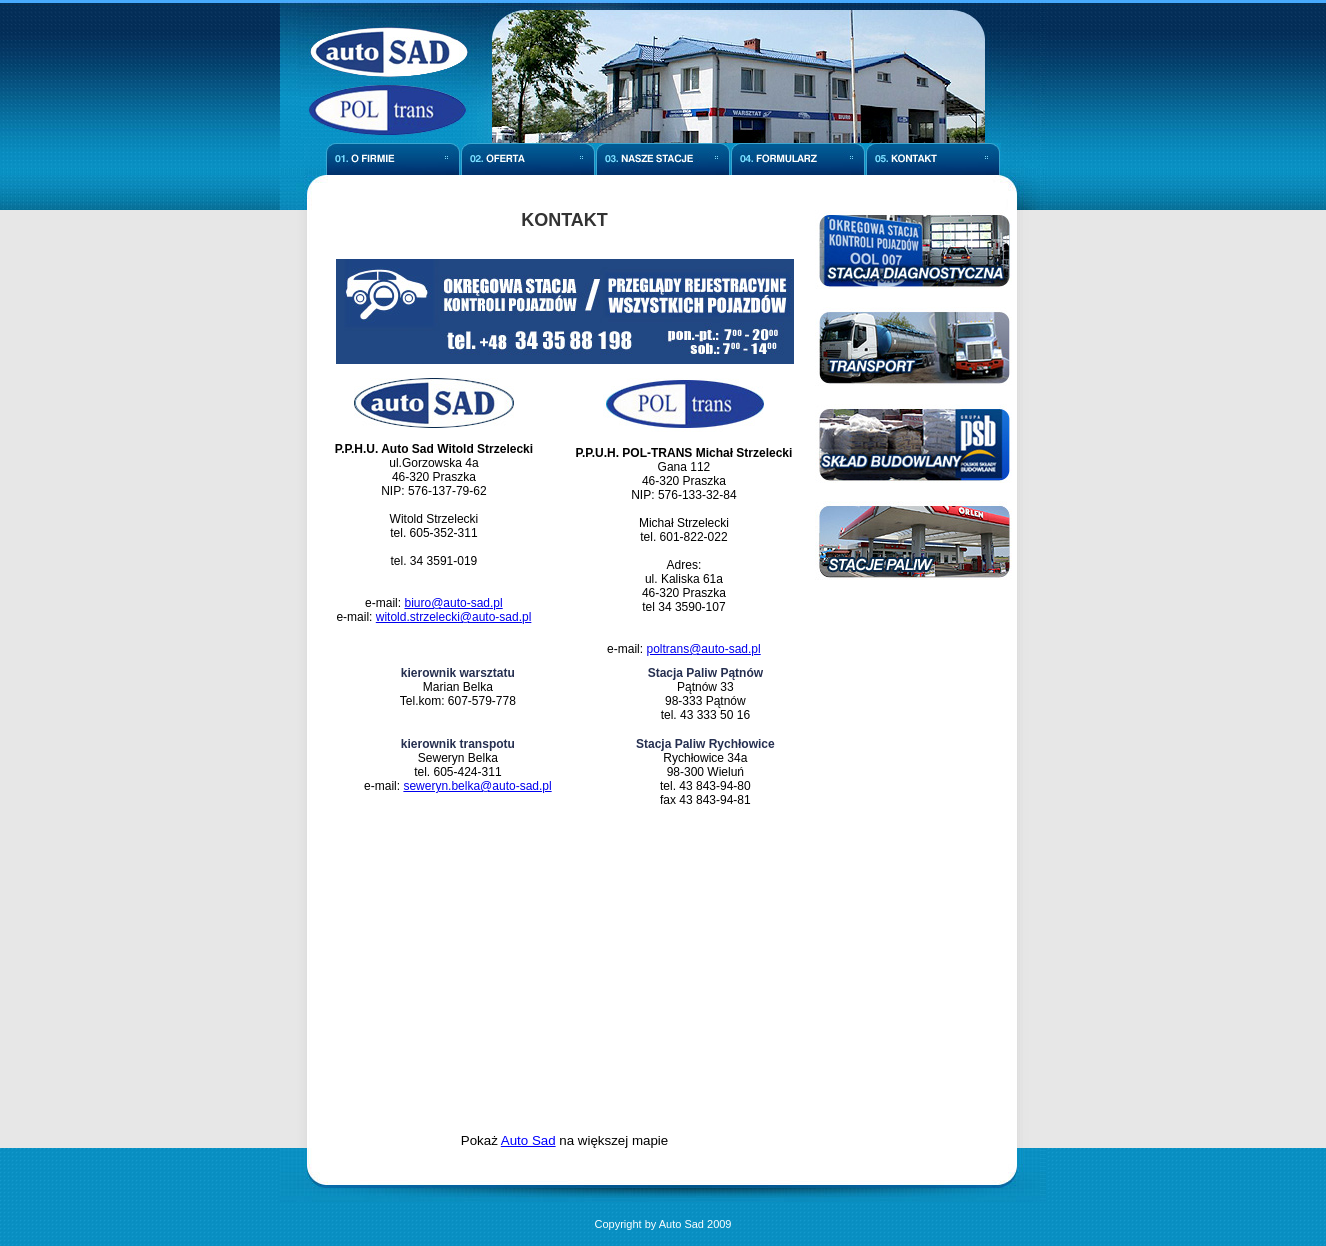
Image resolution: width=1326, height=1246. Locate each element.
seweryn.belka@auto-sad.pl (477, 786)
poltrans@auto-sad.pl (703, 649)
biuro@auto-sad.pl (453, 603)
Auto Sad (528, 1140)
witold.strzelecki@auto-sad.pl (454, 617)
